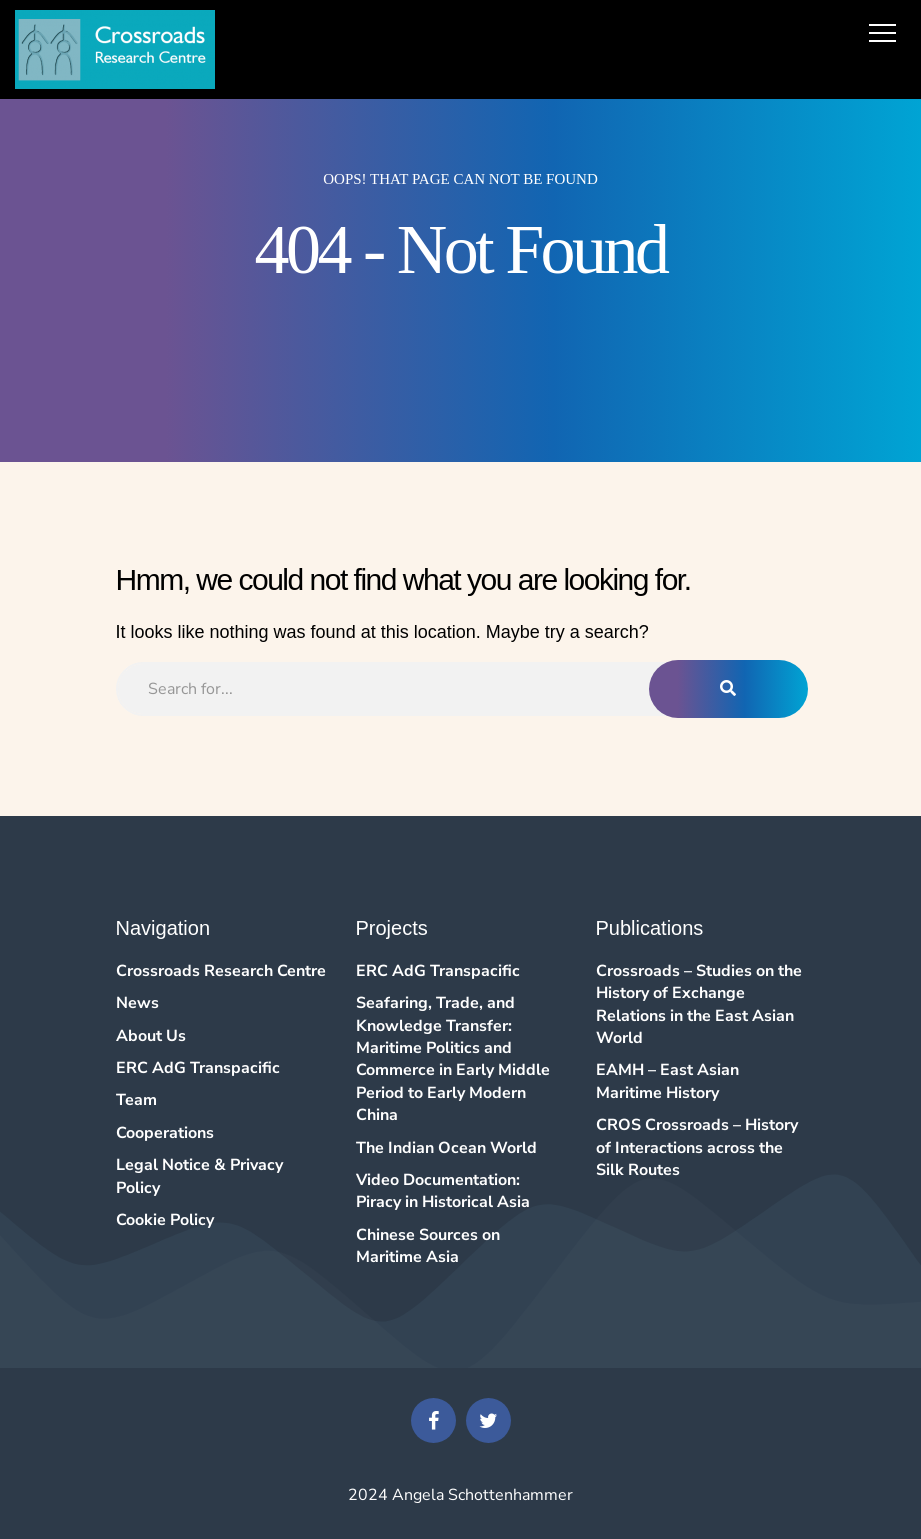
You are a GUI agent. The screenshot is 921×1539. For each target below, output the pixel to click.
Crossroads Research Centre (221, 971)
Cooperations (165, 1133)
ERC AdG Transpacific (198, 1068)
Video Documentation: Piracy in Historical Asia (443, 1191)
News (137, 1003)
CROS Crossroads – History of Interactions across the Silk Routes (697, 1147)
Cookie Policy (165, 1220)
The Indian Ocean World (446, 1148)
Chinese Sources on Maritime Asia (428, 1246)
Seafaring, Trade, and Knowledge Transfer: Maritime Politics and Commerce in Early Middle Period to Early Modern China (453, 1059)
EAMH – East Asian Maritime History (667, 1081)
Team (136, 1100)
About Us (151, 1036)
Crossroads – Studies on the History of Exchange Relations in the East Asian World (699, 1004)
